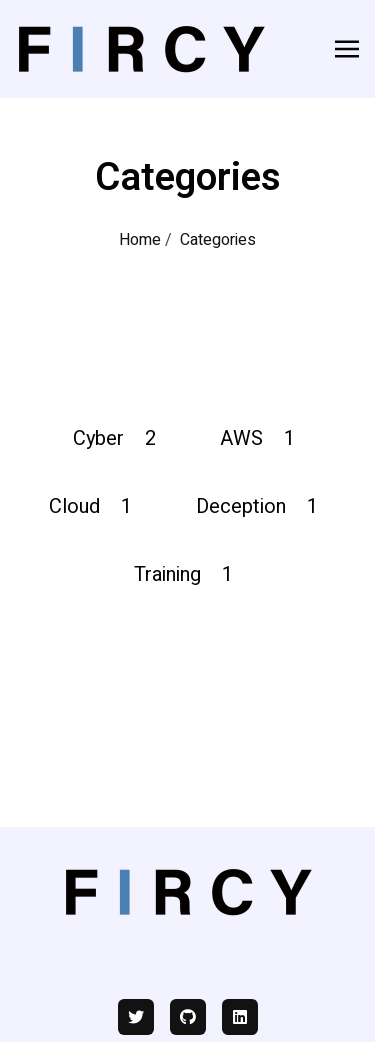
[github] (188, 1017)
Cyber (118, 438)
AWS (261, 438)
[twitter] (136, 1017)
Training (187, 574)
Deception (261, 506)
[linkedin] (240, 1017)
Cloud (94, 506)
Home (140, 240)
